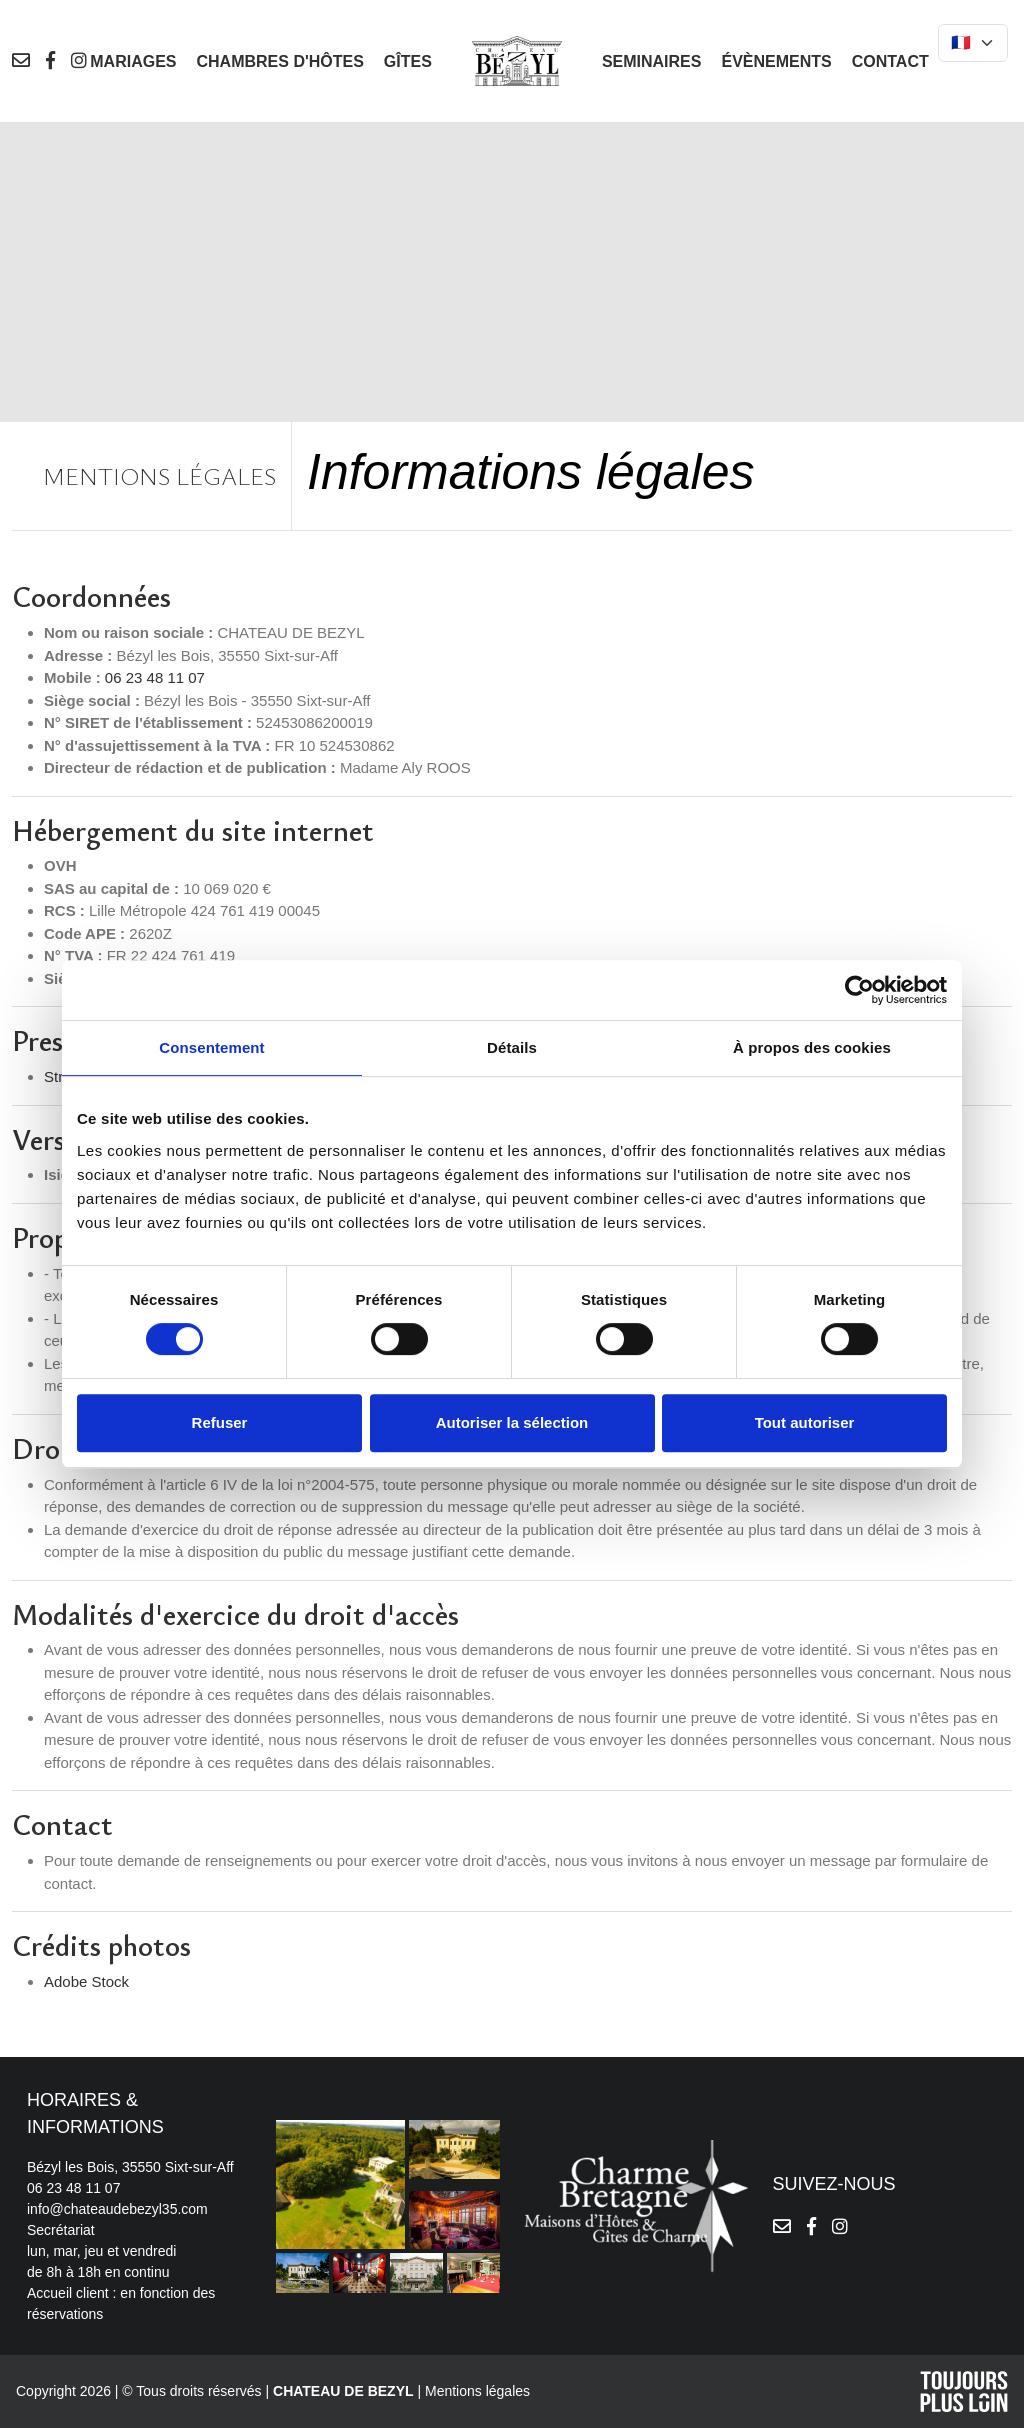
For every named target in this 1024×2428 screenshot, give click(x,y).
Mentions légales (477, 2391)
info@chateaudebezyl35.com (117, 2209)
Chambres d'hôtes (279, 61)
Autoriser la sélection (512, 1422)
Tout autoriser (805, 1422)
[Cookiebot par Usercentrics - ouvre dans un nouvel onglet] (859, 990)
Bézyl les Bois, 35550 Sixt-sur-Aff (130, 2167)
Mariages (133, 61)
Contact (890, 61)
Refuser (220, 1422)
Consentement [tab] (211, 1047)
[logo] (517, 60)
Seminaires (652, 61)
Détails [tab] (512, 1047)
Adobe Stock (86, 1981)
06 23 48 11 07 (155, 677)
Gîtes (408, 61)
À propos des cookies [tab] (812, 1047)
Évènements (776, 61)
